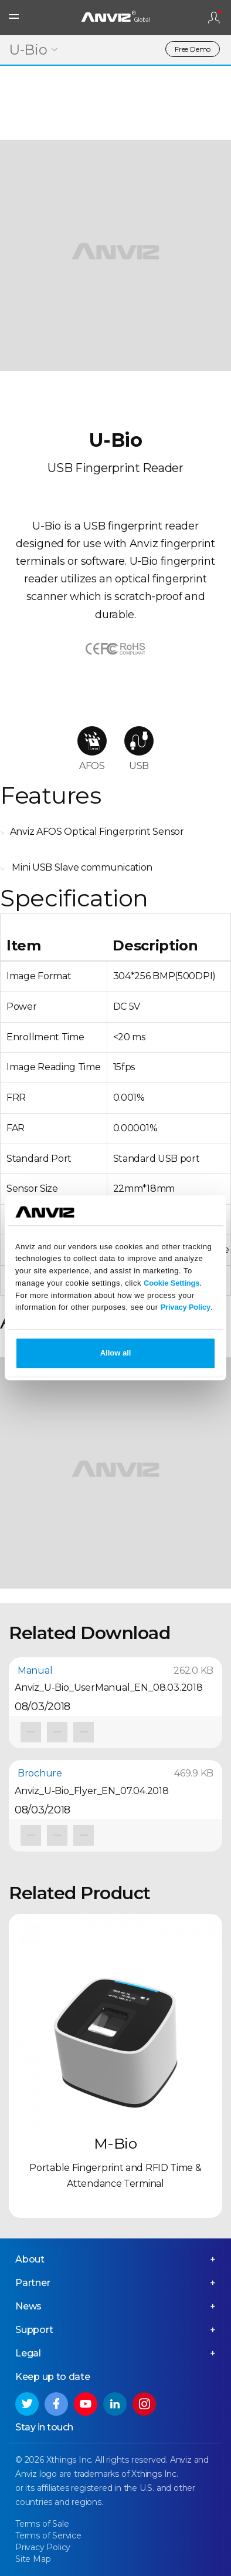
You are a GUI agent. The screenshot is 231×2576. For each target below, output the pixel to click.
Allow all (115, 1353)
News (28, 2306)
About (30, 2259)
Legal (28, 2353)
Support (34, 2329)
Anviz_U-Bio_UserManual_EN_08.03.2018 (109, 1687)
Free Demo (192, 49)
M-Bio (115, 2143)
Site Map (32, 2559)
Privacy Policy (185, 1307)
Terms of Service (48, 2535)
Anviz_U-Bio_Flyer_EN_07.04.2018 (92, 1790)
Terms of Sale (42, 2523)
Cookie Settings (171, 1283)
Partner (32, 2282)
